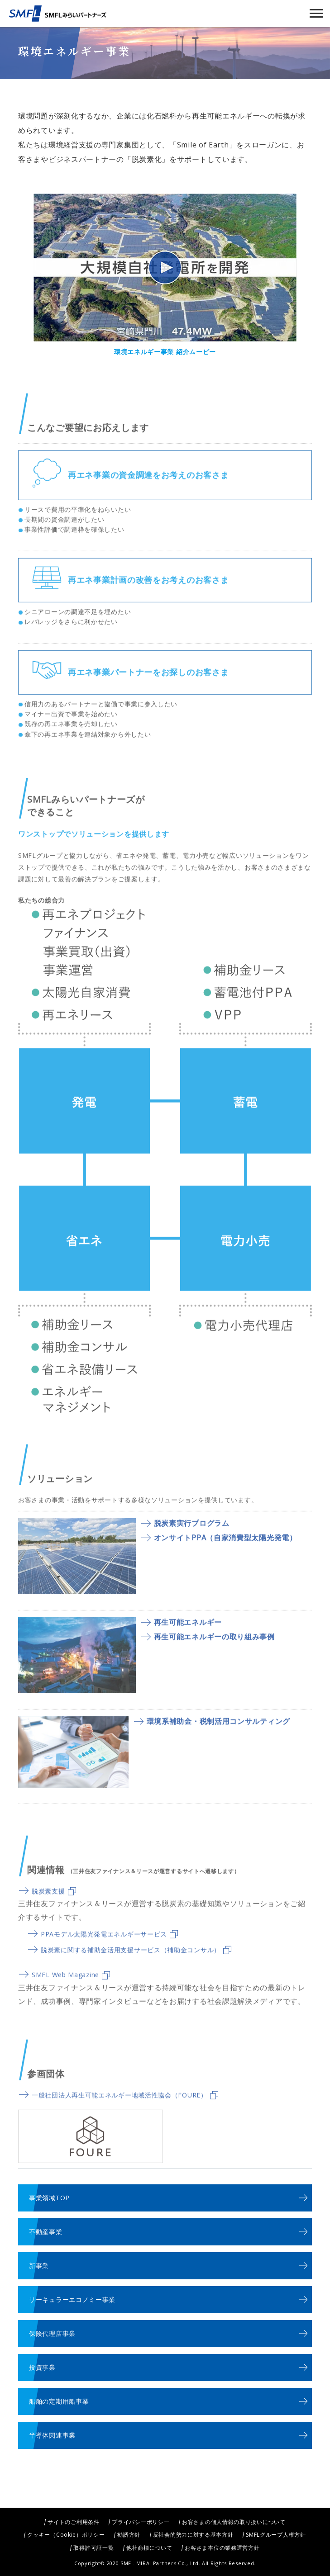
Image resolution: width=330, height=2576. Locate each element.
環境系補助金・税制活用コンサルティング (218, 1735)
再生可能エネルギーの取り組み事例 (214, 1651)
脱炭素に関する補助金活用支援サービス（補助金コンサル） (136, 1964)
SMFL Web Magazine (71, 1988)
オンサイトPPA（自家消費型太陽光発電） (225, 1552)
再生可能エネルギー (188, 1636)
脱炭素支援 (54, 1904)
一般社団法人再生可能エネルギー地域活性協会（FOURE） (125, 2108)
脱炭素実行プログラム (192, 1537)
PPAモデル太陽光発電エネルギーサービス (109, 1948)
